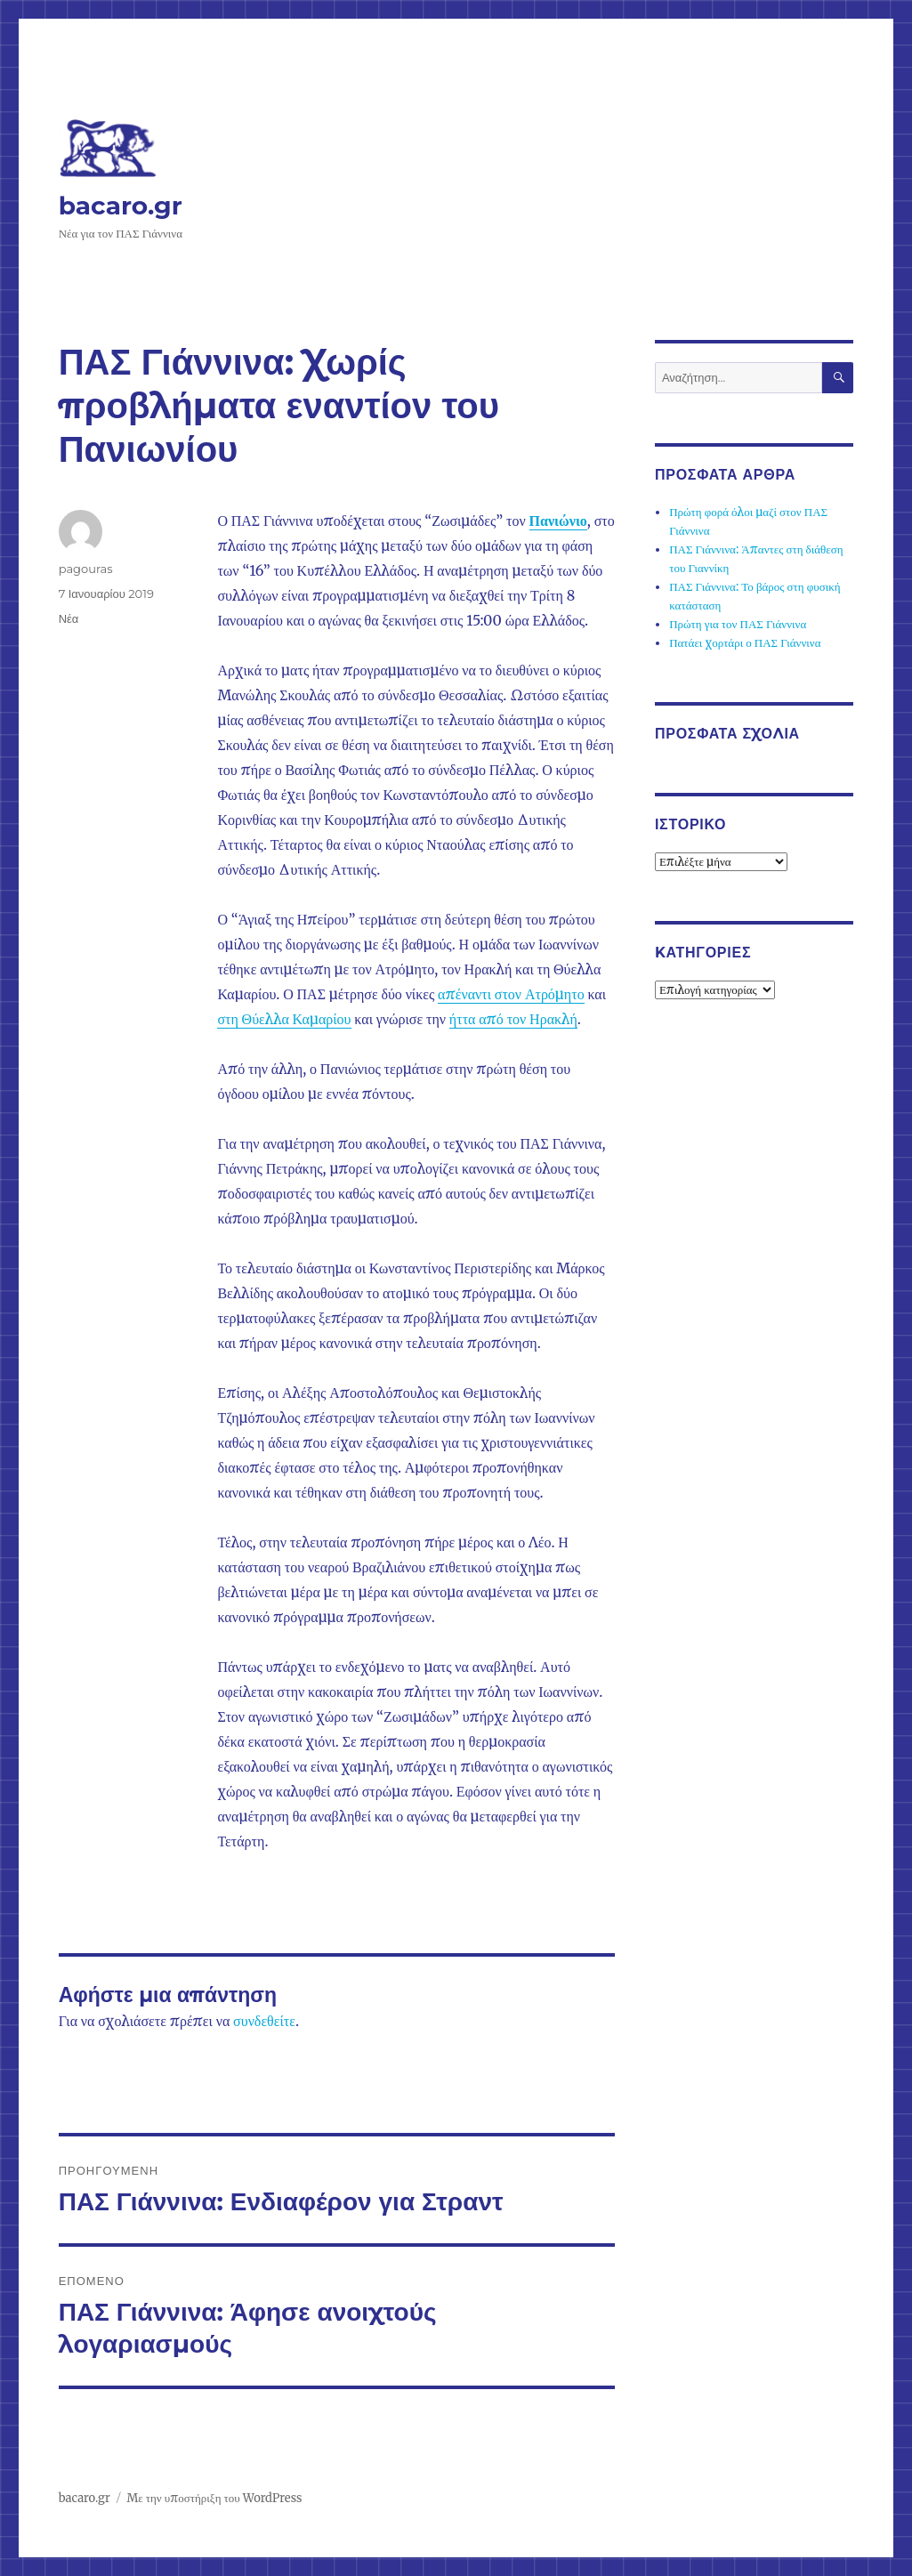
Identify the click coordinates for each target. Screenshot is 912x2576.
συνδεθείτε (264, 2021)
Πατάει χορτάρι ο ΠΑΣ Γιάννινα (744, 642)
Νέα (69, 618)
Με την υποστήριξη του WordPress (214, 2498)
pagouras (86, 568)
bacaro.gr (120, 205)
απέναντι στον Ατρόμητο (511, 994)
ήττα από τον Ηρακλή (513, 1019)
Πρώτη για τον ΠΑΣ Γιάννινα (737, 624)
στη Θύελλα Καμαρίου (284, 1019)
